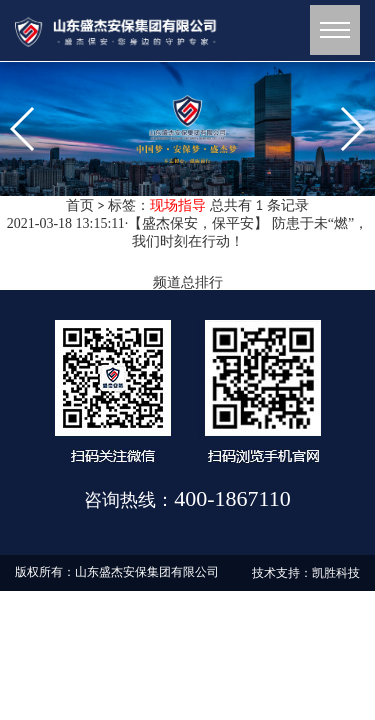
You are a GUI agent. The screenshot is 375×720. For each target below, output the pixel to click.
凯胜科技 (336, 573)
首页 (80, 205)
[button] (156, 178)
